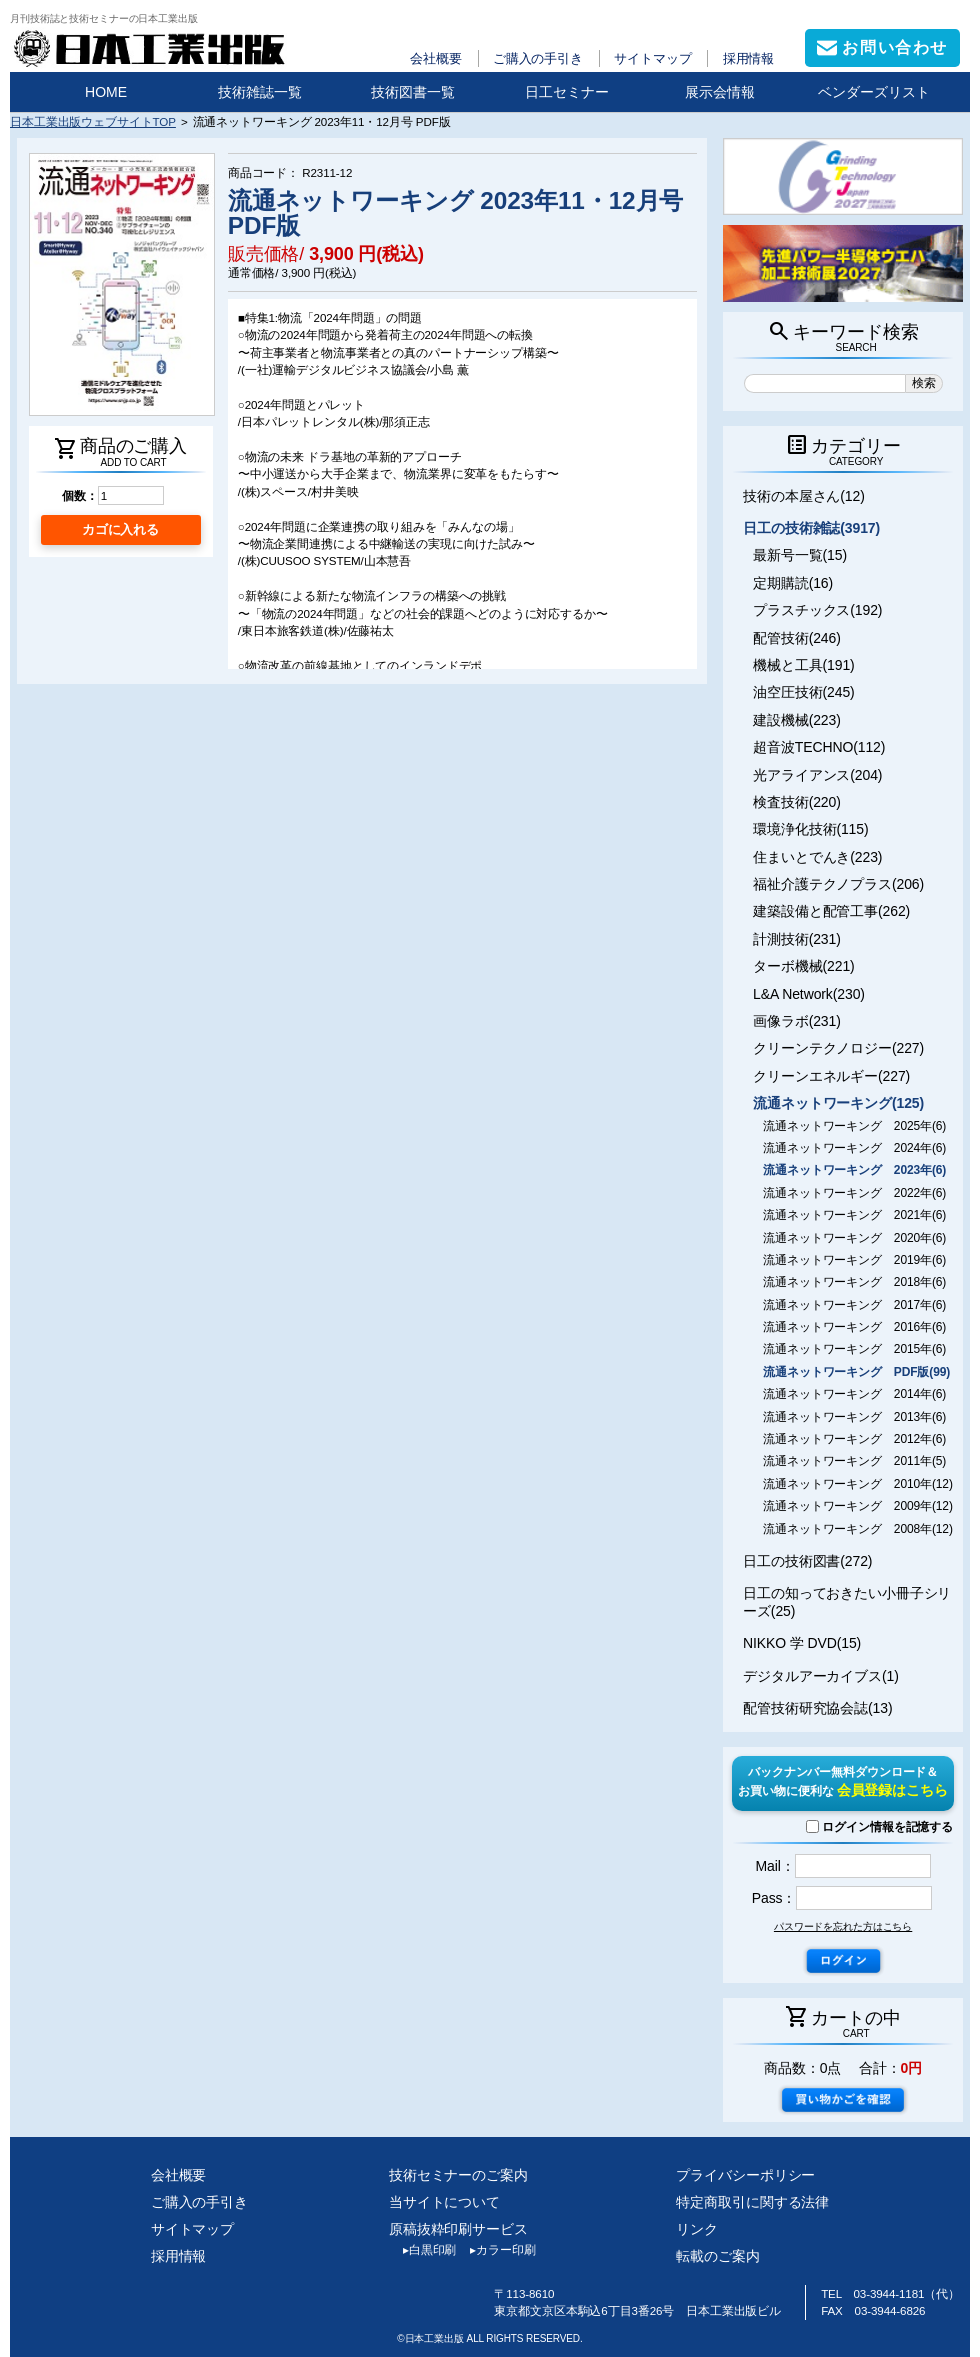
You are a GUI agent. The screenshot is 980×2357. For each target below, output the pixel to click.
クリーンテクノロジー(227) (838, 1048)
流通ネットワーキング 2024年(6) (854, 1148)
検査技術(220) (797, 802)
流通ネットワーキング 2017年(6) (854, 1305)
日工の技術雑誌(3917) (811, 528)
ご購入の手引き (538, 58)
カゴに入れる (120, 529)
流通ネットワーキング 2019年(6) (854, 1260)
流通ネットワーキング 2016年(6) (854, 1327)
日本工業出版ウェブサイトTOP (93, 121)
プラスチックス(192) (817, 610)
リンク (697, 2229)
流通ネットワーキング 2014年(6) (854, 1394)
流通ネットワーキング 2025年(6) (854, 1126)
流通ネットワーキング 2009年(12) (858, 1506)
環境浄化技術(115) (810, 829)
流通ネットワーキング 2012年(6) (854, 1439)
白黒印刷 (422, 2250)
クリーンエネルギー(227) (831, 1076)
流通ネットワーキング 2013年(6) (854, 1417)
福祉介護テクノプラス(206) (838, 884)
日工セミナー (567, 92)
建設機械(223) (797, 720)
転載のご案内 (717, 2256)
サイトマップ (652, 58)
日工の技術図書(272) (807, 1561)
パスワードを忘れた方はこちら (843, 1926)
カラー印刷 (495, 2250)
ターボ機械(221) (804, 966)
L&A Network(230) (809, 994)
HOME (106, 92)
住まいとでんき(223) (817, 857)
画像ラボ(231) (797, 1021)
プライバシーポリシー (745, 2175)
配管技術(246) (797, 638)
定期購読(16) (793, 583)
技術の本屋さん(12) (804, 496)
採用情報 (749, 58)
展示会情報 (720, 92)
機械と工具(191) (804, 665)
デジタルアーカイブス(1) (821, 1676)
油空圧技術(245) (804, 692)
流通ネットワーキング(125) (838, 1103)
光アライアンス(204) (817, 775)
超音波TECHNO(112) (819, 747)
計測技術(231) (797, 939)
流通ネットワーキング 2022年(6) (854, 1193)
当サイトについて (444, 2202)
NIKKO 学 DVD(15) (802, 1643)
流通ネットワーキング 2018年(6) (854, 1282)
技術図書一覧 (413, 92)
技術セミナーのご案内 (458, 2175)
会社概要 (436, 58)
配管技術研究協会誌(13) (817, 1708)
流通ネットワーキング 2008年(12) (858, 1529)
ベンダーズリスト (874, 92)
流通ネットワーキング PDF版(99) (856, 1372)
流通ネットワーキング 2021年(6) (854, 1215)
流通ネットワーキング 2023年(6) (854, 1170)
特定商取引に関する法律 (752, 2202)
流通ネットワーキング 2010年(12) (858, 1484)
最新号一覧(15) (800, 555)
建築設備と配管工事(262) (831, 911)
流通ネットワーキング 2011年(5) (854, 1461)
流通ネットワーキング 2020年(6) (854, 1238)
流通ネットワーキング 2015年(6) (854, 1349)
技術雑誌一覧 (260, 92)
